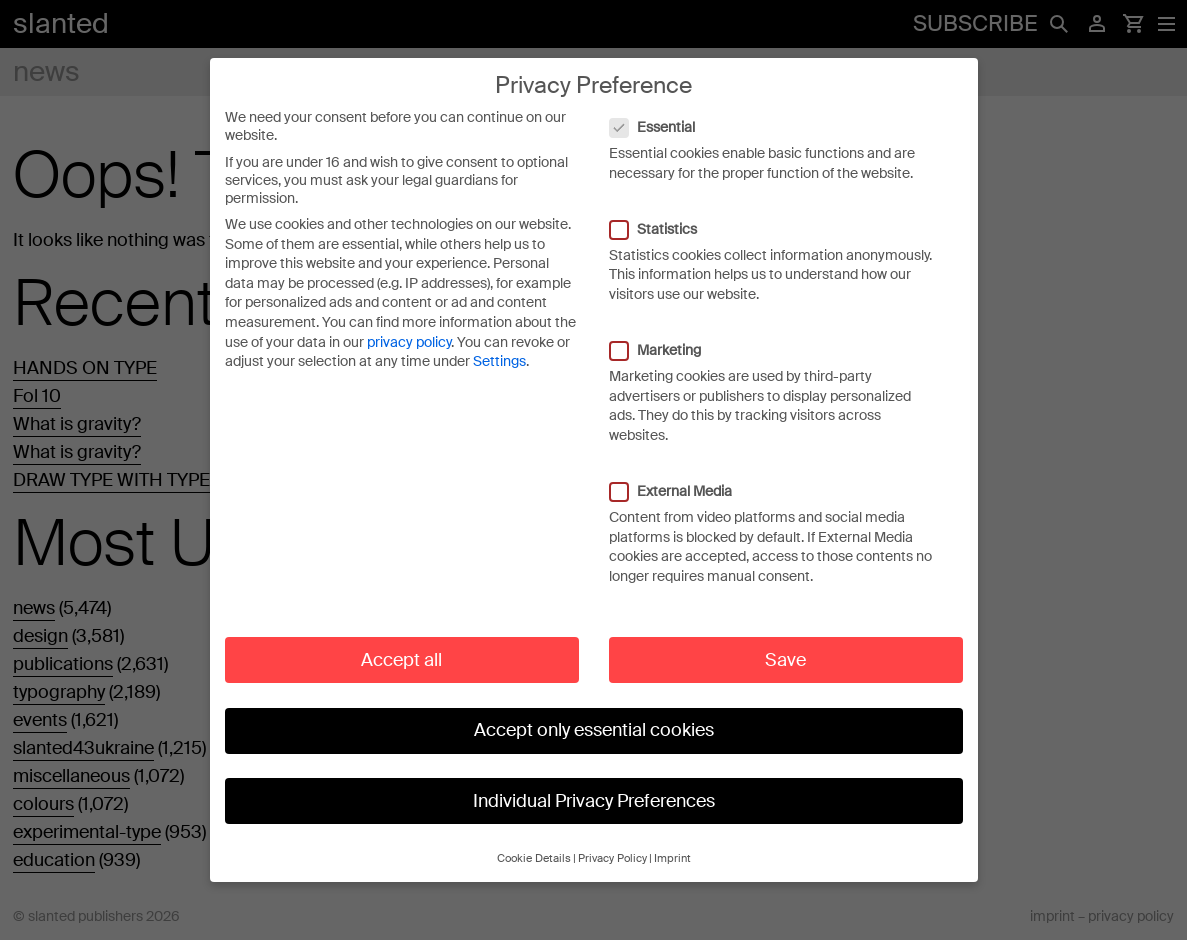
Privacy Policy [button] (612, 838)
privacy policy (409, 322)
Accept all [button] (401, 639)
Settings (499, 341)
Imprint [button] (672, 838)
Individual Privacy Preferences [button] (594, 780)
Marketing (665, 330)
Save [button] (785, 639)
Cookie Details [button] (534, 838)
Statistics (663, 209)
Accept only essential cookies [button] (594, 710)
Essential (662, 107)
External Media (681, 471)
